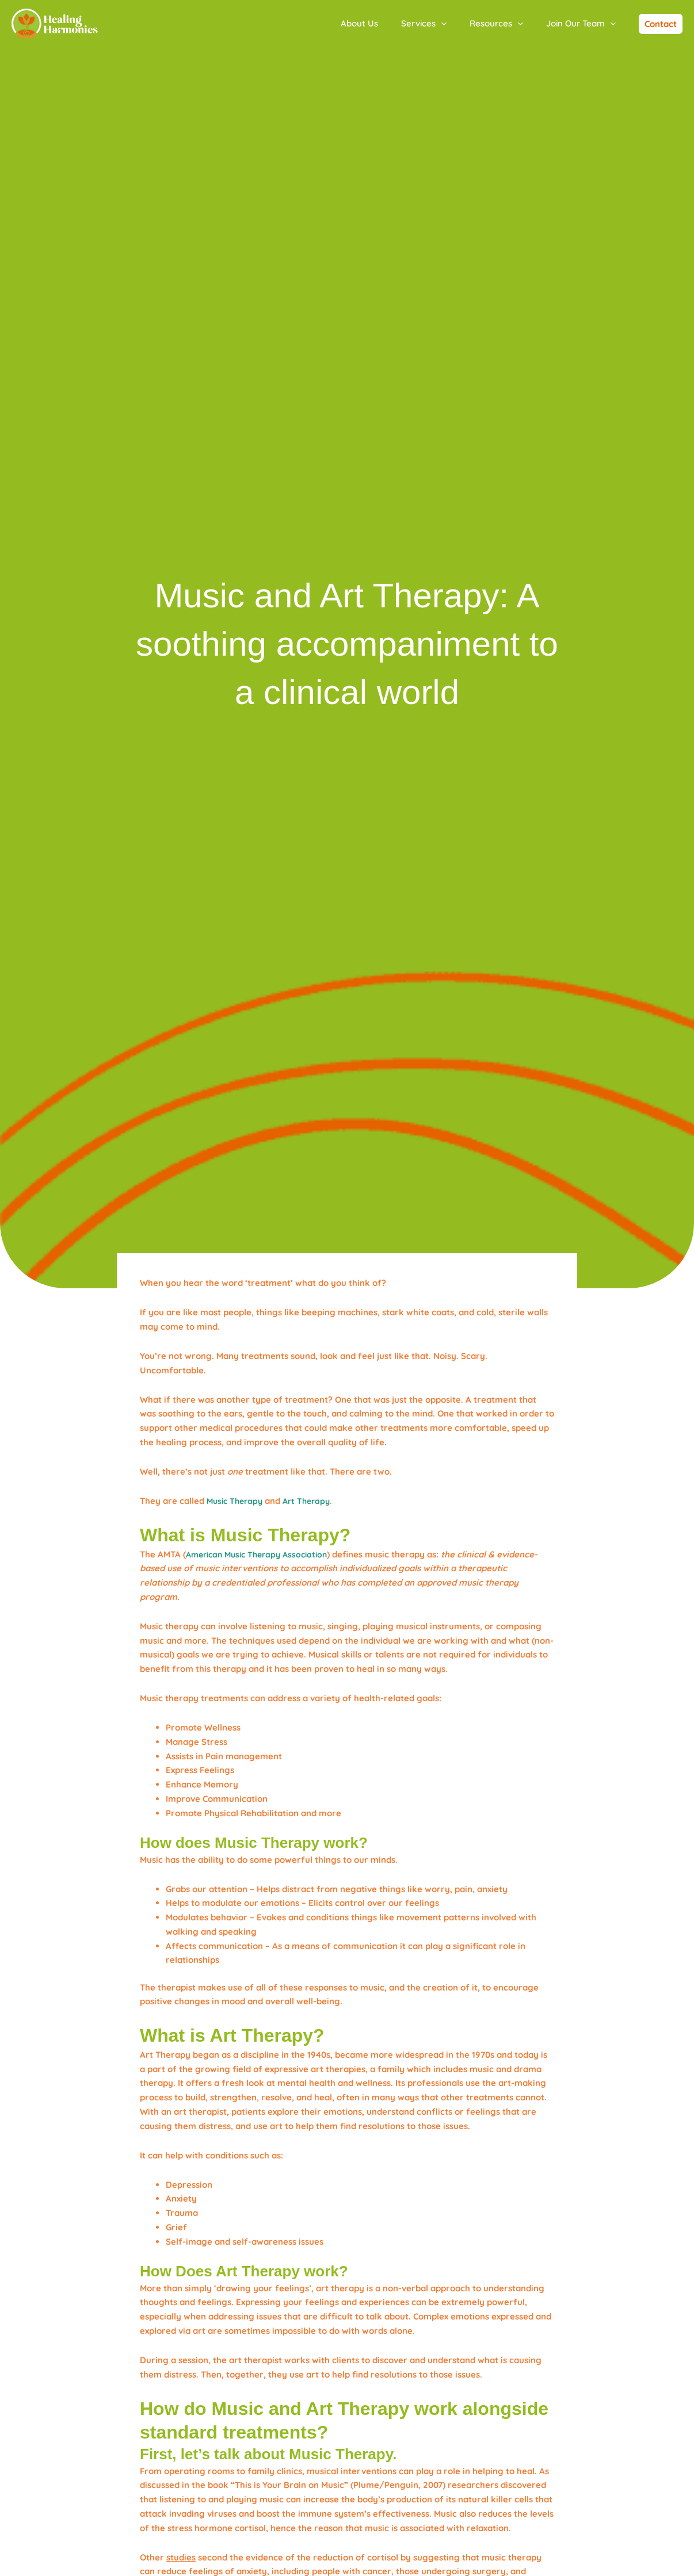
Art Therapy (312, 1500)
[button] (660, 24)
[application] (455, 23)
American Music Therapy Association (262, 1554)
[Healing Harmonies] (55, 22)
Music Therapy (237, 1500)
